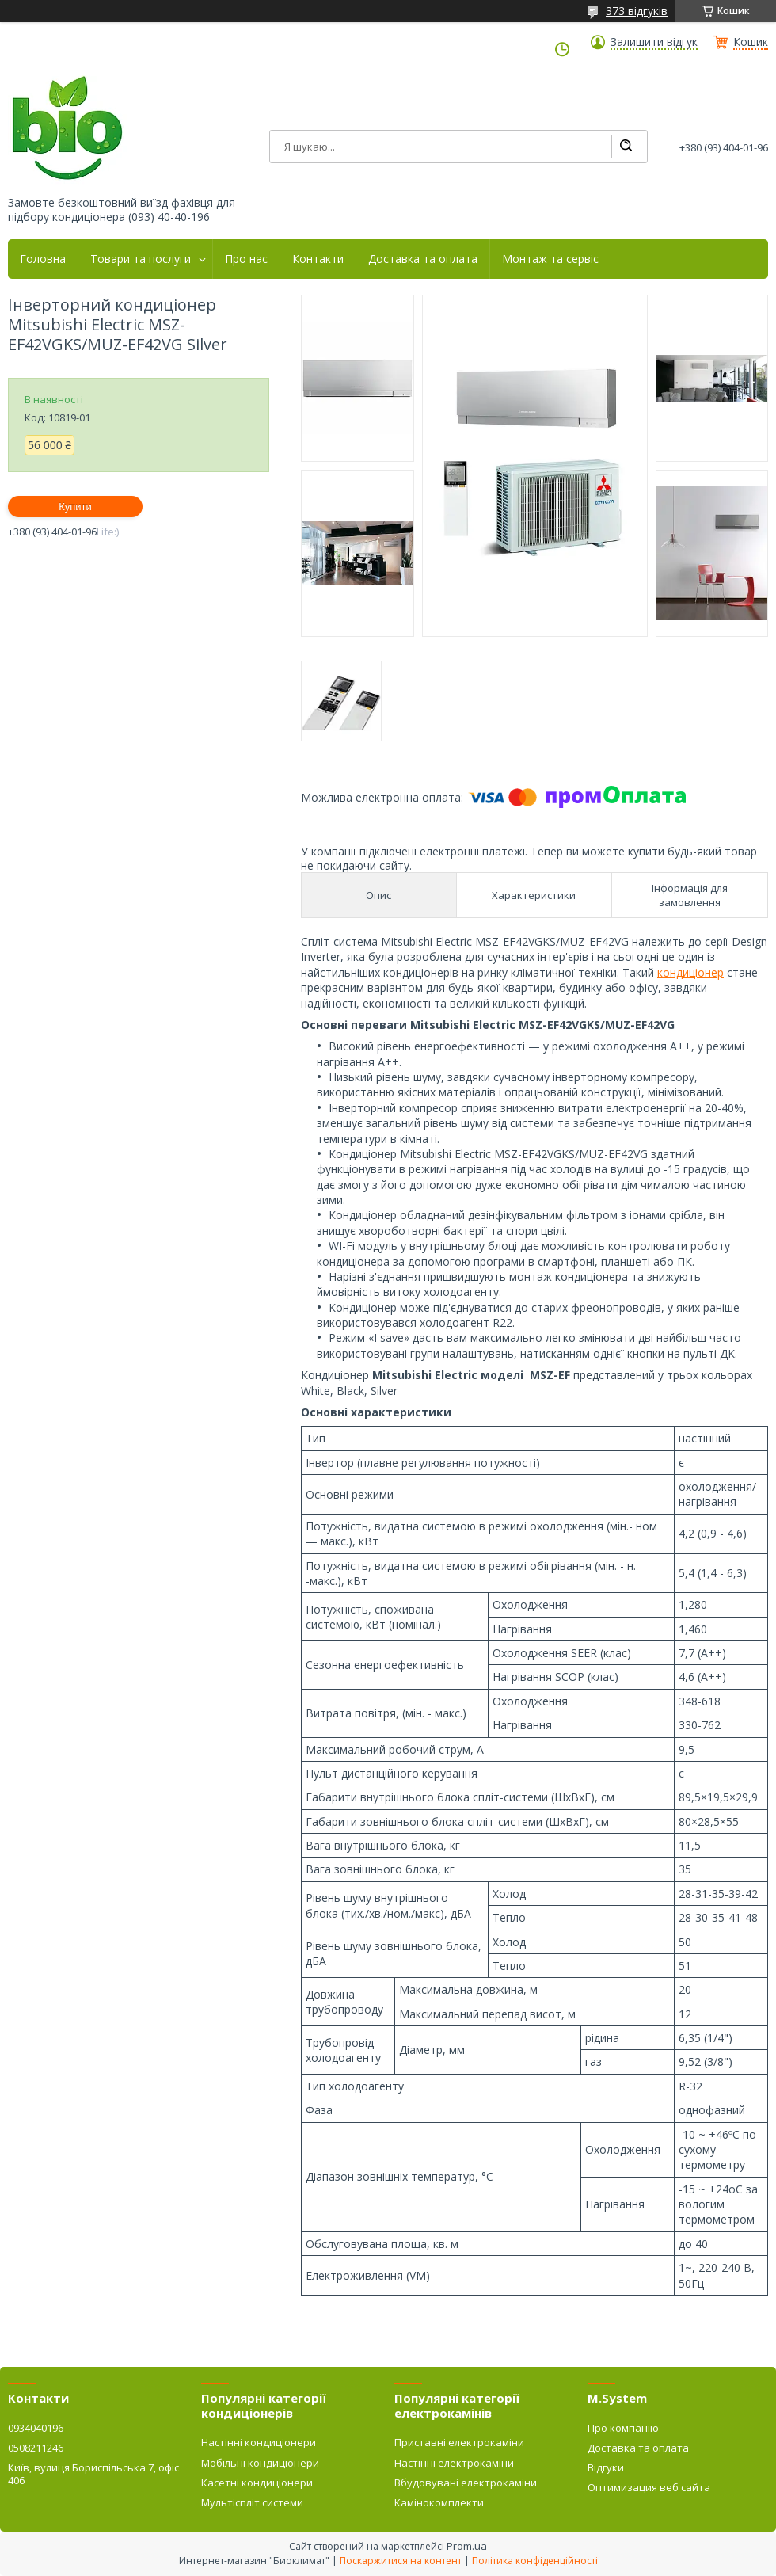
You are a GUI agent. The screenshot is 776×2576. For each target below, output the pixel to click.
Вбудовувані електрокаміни (465, 2482)
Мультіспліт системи (252, 2502)
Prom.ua (467, 2546)
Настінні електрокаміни (454, 2463)
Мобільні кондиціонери (260, 2463)
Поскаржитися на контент (401, 2560)
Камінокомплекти (439, 2502)
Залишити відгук (654, 42)
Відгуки (606, 2467)
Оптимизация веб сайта (649, 2487)
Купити (75, 507)
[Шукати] (625, 146)
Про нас (246, 259)
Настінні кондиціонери (258, 2442)
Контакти (318, 259)
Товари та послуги (140, 259)
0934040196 (35, 2428)
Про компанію (623, 2428)
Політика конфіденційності (535, 2560)
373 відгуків (637, 10)
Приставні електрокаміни (459, 2442)
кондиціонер (690, 972)
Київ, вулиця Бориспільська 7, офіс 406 (93, 2473)
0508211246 (35, 2448)
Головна (43, 259)
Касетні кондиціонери (257, 2482)
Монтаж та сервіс (550, 259)
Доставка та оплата (422, 259)
